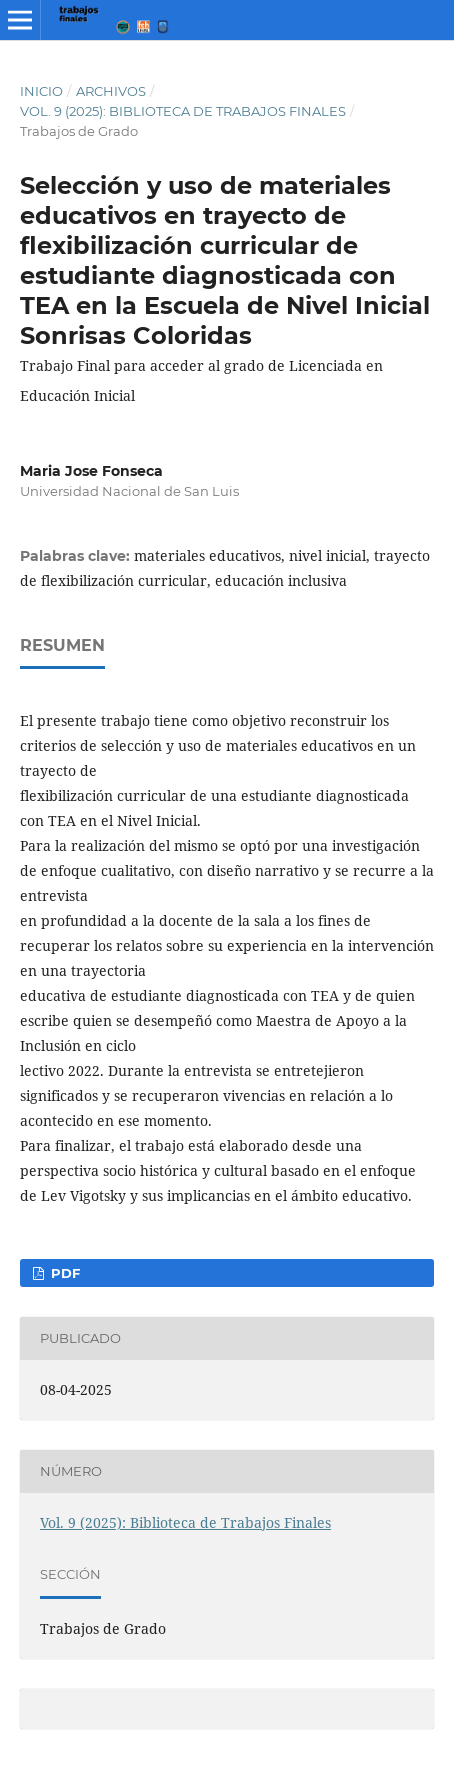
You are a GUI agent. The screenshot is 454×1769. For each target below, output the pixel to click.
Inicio (41, 91)
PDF (63, 1273)
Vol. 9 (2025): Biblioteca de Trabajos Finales (183, 111)
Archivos (111, 91)
